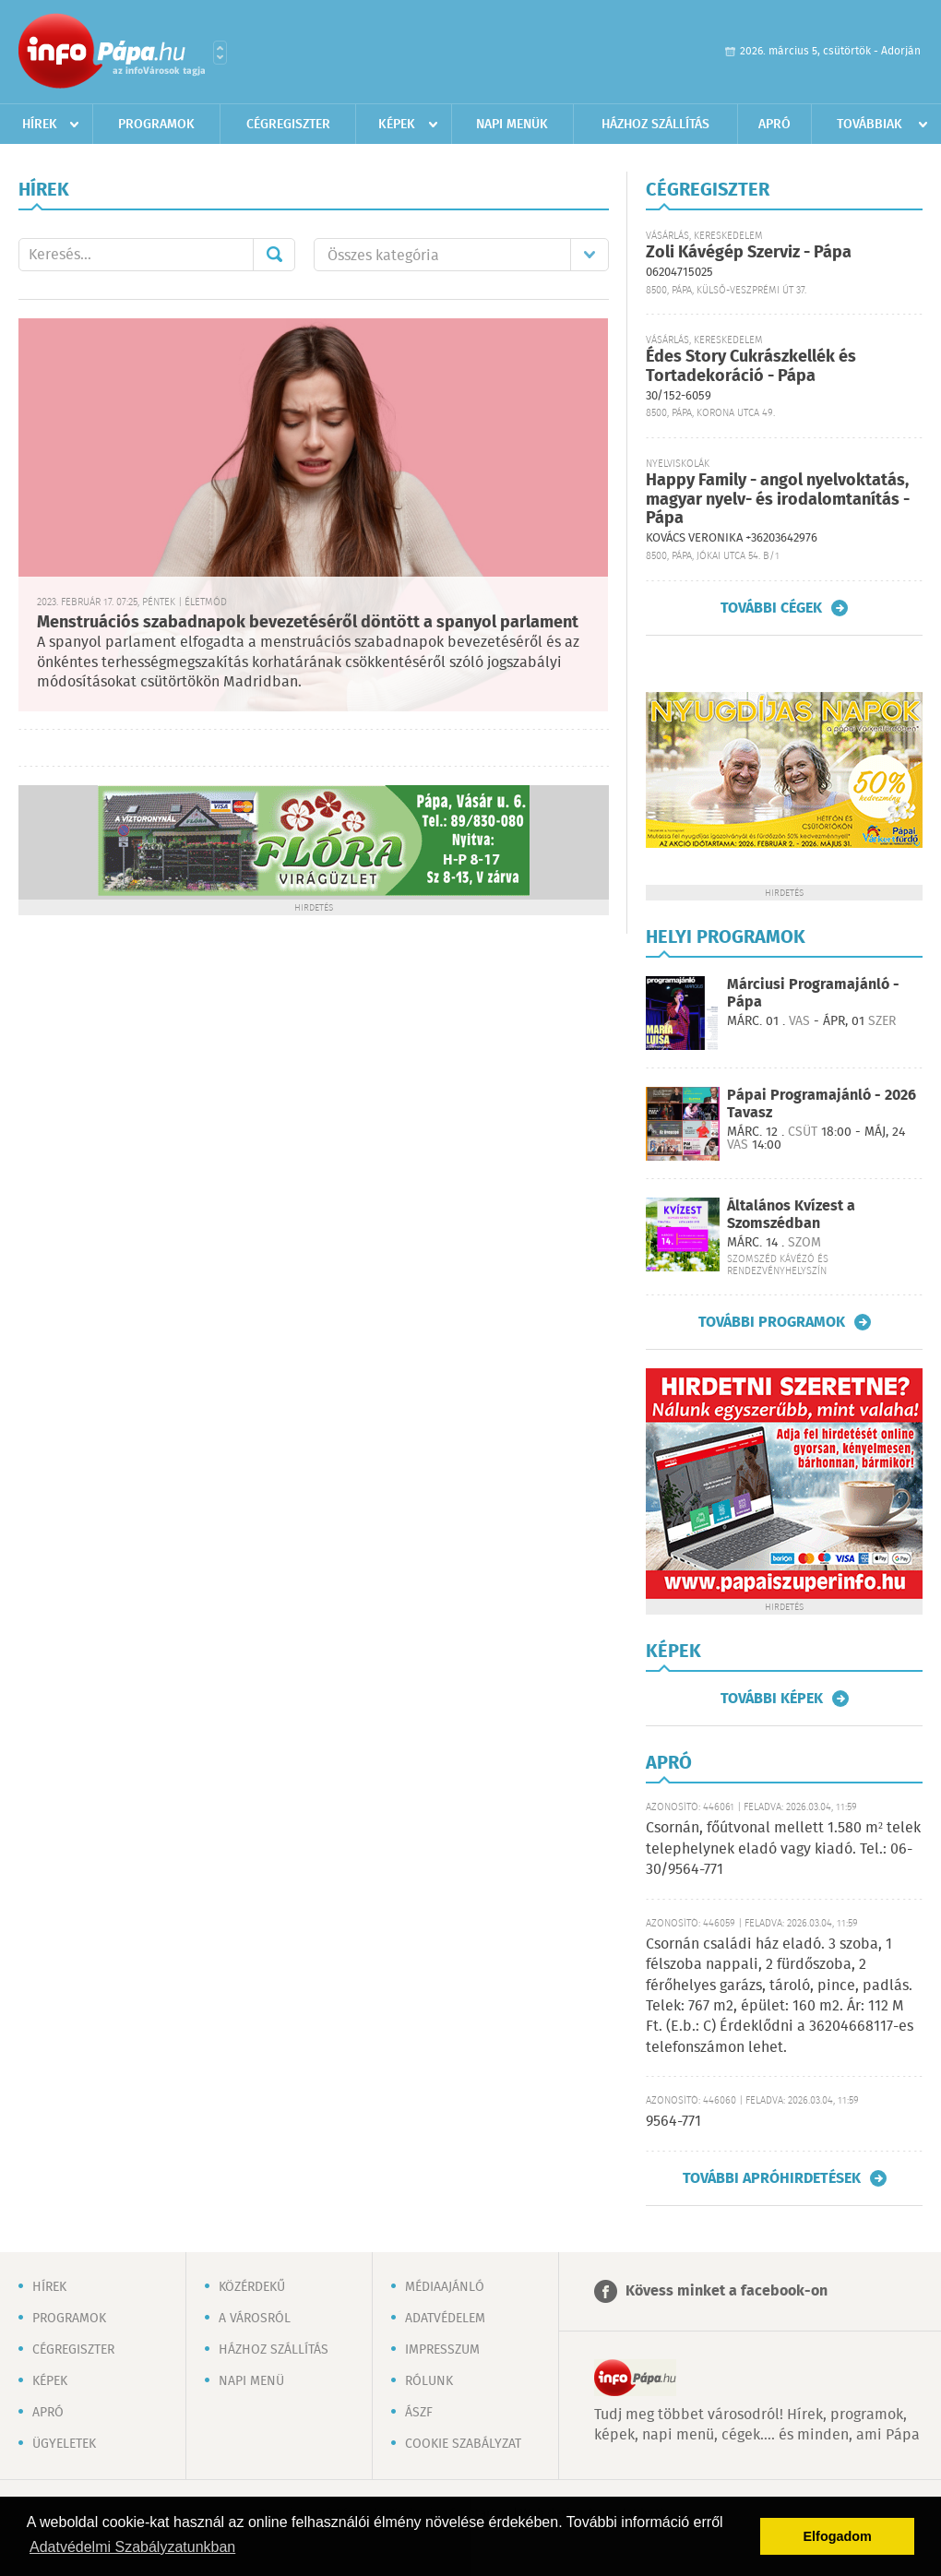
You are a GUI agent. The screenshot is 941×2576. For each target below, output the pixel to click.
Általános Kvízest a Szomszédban (791, 1215)
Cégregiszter (288, 124)
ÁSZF (419, 2413)
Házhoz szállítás (655, 124)
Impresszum (442, 2350)
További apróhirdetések (772, 2178)
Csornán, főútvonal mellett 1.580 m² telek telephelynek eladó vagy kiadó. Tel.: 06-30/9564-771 (783, 1849)
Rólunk (429, 2381)
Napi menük (512, 124)
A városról (255, 2318)
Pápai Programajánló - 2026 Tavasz (821, 1104)
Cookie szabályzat (463, 2444)
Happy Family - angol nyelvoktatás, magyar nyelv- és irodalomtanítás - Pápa (778, 499)
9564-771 (673, 2121)
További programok (771, 1322)
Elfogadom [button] (838, 2536)
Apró (774, 124)
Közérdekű (252, 2287)
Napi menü (251, 2381)
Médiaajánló (444, 2287)
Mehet (274, 254)
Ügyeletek (64, 2444)
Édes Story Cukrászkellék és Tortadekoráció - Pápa (751, 366)
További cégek (771, 608)
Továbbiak (869, 124)
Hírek (39, 124)
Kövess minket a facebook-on (726, 2291)
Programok (156, 124)
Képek (396, 124)
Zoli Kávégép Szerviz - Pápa (749, 253)
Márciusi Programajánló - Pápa (813, 993)
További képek (772, 1698)
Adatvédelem (445, 2318)
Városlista (220, 53)
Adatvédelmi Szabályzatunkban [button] (132, 2547)
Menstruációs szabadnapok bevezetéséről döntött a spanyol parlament (307, 623)
